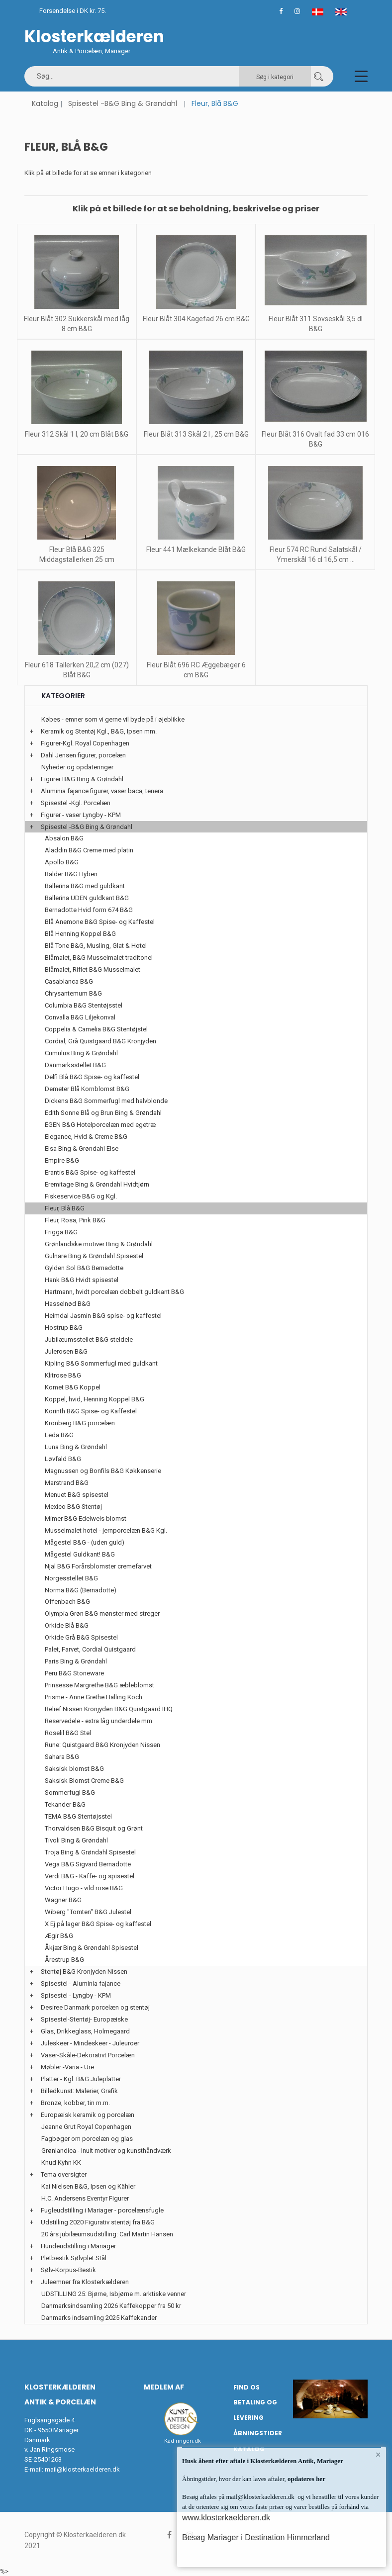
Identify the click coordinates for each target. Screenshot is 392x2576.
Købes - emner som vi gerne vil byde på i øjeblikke (113, 719)
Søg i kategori (275, 77)
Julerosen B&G (66, 1351)
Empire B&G (62, 1160)
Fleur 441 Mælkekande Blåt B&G (196, 549)
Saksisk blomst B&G (74, 1768)
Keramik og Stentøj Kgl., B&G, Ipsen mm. (99, 731)
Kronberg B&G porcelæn (80, 1423)
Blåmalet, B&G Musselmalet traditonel (99, 957)
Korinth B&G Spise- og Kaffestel (91, 1411)
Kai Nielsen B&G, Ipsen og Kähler (88, 2186)
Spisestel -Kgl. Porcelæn (75, 803)
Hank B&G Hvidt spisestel (81, 1280)
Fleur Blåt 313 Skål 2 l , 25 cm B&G (196, 434)
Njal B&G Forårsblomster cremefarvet (98, 1566)
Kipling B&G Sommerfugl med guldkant (101, 1363)
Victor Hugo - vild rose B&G (84, 1888)
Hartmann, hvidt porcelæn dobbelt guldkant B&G (114, 1291)
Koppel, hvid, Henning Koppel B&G (94, 1399)
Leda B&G (59, 1435)
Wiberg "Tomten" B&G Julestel (88, 1912)
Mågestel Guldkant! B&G (80, 1554)
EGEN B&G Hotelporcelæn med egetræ (100, 1124)
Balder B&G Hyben (71, 874)
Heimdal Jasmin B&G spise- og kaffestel (103, 1315)
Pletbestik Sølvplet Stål (73, 2258)
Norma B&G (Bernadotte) (80, 1590)
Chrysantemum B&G (73, 993)
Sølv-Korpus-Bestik (68, 2270)
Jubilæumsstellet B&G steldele (89, 1339)
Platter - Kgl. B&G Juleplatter (81, 2079)
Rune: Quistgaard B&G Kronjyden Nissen (102, 1744)
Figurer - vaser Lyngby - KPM (81, 815)
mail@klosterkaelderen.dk (82, 2469)
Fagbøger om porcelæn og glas (87, 2138)
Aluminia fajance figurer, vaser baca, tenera (102, 791)
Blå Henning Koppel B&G (80, 933)
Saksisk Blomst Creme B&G (84, 1780)
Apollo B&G (62, 862)
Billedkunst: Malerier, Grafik (79, 2091)
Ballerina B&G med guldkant (85, 886)
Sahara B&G (62, 1756)
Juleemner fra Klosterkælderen (85, 2282)
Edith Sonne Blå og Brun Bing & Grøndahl (103, 1112)
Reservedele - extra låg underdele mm (98, 1721)
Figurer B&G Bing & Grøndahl (82, 779)
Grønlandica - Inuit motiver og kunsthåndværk (106, 2150)
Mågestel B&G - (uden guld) (84, 1542)
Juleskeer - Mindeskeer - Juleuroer (90, 2043)
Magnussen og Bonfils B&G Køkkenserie (103, 1470)
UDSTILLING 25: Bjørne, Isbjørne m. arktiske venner (113, 2294)
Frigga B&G (61, 1232)
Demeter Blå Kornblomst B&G (87, 1089)
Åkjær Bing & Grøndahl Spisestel (91, 1947)
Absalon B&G (64, 838)
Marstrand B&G (67, 1482)
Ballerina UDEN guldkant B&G (87, 898)
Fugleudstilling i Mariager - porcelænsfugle (102, 2210)
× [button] (378, 2455)
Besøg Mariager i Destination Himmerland (256, 2537)
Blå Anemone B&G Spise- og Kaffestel (100, 921)
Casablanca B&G (69, 981)
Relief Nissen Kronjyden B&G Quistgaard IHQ (109, 1709)
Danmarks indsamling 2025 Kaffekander (99, 2317)
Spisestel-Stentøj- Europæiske (84, 2019)
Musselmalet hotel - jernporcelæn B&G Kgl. (106, 1530)
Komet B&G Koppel (72, 1387)
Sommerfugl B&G (70, 1792)
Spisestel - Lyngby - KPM (76, 1995)
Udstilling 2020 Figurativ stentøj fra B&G (98, 2222)
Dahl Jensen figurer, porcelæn (83, 755)
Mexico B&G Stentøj (73, 1506)
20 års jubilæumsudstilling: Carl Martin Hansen (107, 2234)
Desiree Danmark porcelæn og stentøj (95, 2007)
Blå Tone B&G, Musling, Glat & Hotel (96, 945)
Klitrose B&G (63, 1375)
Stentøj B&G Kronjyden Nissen (84, 1971)
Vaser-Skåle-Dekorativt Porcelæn (88, 2055)
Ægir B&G (59, 1935)
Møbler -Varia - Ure (67, 2067)
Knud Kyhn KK (61, 2162)
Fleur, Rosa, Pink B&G (75, 1220)
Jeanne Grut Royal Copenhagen (86, 2126)
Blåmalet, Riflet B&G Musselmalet (92, 969)
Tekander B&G (65, 1804)
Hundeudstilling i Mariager (78, 2246)
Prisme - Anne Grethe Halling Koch (93, 1697)
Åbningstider (257, 2433)
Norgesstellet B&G (71, 1578)
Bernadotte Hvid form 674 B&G (89, 910)
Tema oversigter (64, 2174)
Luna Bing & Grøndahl (76, 1447)
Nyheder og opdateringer (77, 767)
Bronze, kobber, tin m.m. (75, 2103)
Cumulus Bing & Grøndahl (81, 1053)
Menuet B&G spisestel (76, 1494)
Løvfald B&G (63, 1459)
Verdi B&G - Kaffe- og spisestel (89, 1876)
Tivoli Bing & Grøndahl (76, 1840)
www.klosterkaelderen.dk (226, 2517)
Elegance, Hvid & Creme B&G (86, 1136)
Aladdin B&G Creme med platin (89, 850)
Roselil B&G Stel (68, 1733)
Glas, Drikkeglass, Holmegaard (85, 2031)
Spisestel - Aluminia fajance (80, 1983)
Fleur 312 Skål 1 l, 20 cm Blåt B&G (76, 434)
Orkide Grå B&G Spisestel (81, 1637)
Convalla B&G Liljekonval (80, 1017)
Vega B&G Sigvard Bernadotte (88, 1864)
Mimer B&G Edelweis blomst (85, 1518)
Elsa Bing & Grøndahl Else (81, 1148)
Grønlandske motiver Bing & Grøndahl (99, 1244)
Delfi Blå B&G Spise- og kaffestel (92, 1077)
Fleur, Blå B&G (65, 1208)
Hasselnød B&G (68, 1303)
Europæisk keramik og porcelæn (87, 2114)
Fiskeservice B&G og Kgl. (81, 1196)
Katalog (45, 103)
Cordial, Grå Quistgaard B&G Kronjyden (100, 1041)
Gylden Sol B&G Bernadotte (84, 1268)
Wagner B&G (63, 1900)
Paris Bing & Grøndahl (76, 1661)
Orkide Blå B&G (67, 1625)
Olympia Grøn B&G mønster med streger (102, 1613)
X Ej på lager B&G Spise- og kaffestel (98, 1924)
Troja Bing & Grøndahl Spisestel (90, 1852)
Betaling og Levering (255, 2410)
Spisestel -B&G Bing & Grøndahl (122, 103)
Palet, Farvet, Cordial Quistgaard (90, 1649)
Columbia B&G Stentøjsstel (83, 1005)
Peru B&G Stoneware (74, 1673)
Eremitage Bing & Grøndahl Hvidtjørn (97, 1184)
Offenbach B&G (67, 1601)
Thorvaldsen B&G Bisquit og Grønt (94, 1828)
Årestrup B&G (64, 1959)
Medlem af (164, 2387)
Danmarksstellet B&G (75, 1065)
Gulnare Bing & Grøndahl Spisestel (94, 1256)
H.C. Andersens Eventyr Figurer (85, 2198)
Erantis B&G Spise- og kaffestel (90, 1172)
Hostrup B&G (64, 1327)
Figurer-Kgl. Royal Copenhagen (85, 743)
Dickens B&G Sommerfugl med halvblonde (106, 1100)
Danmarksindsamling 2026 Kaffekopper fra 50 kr (111, 2305)
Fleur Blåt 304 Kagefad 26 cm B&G (196, 319)
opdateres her (305, 2479)
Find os (246, 2387)
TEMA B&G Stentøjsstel (78, 1816)
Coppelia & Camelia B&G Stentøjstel (96, 1029)
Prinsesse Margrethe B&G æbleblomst (99, 1685)
